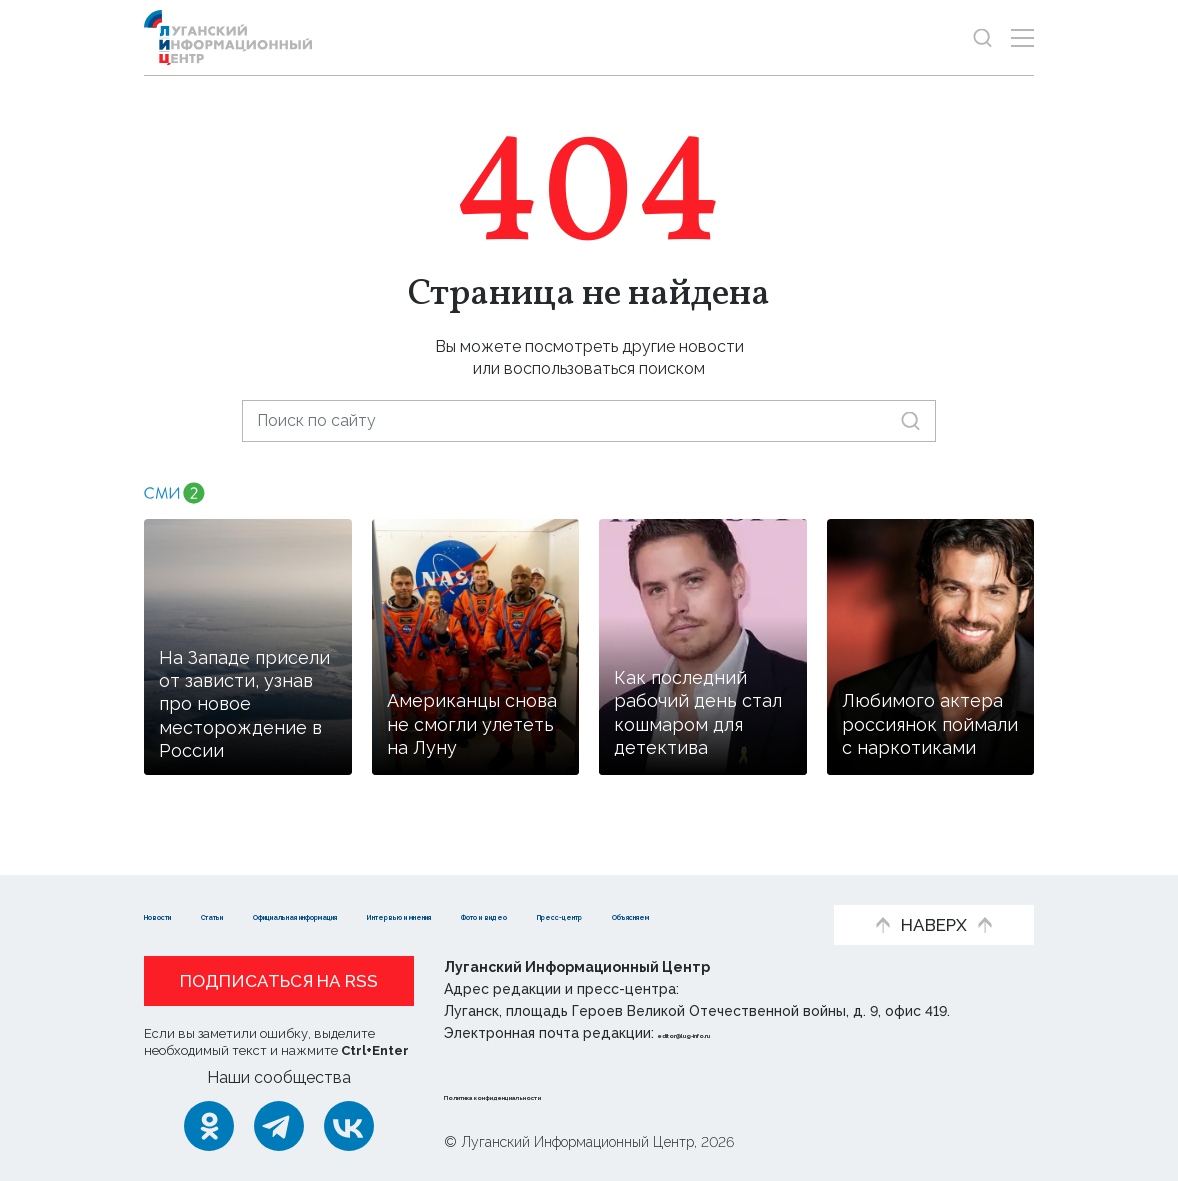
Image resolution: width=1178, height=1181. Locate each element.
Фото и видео (201, 914)
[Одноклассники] (209, 1126)
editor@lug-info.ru (726, 1033)
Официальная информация (445, 884)
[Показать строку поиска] (982, 37)
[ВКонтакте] (349, 1126)
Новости (179, 884)
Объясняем (478, 914)
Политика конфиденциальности (565, 1095)
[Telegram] (279, 1126)
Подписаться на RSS (279, 981)
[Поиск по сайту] (589, 420)
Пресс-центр (344, 914)
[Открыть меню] (1022, 37)
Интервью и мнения (669, 884)
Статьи (274, 884)
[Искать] (910, 420)
